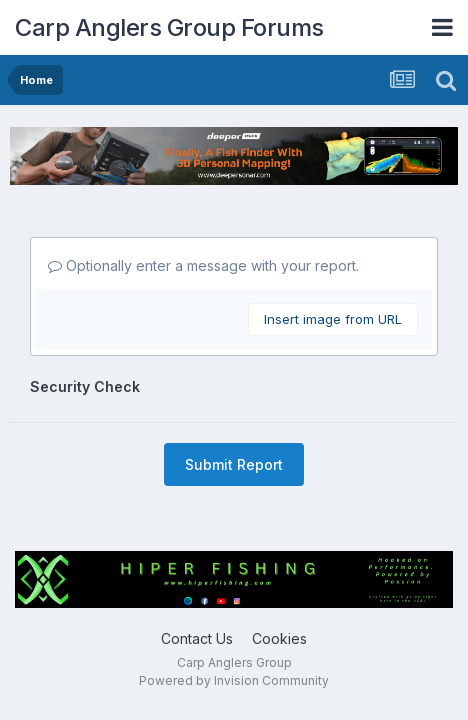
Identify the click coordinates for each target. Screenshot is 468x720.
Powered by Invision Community (234, 680)
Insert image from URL (333, 319)
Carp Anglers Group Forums (169, 27)
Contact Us (197, 638)
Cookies (279, 638)
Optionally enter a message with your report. (203, 265)
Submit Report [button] (234, 464)
